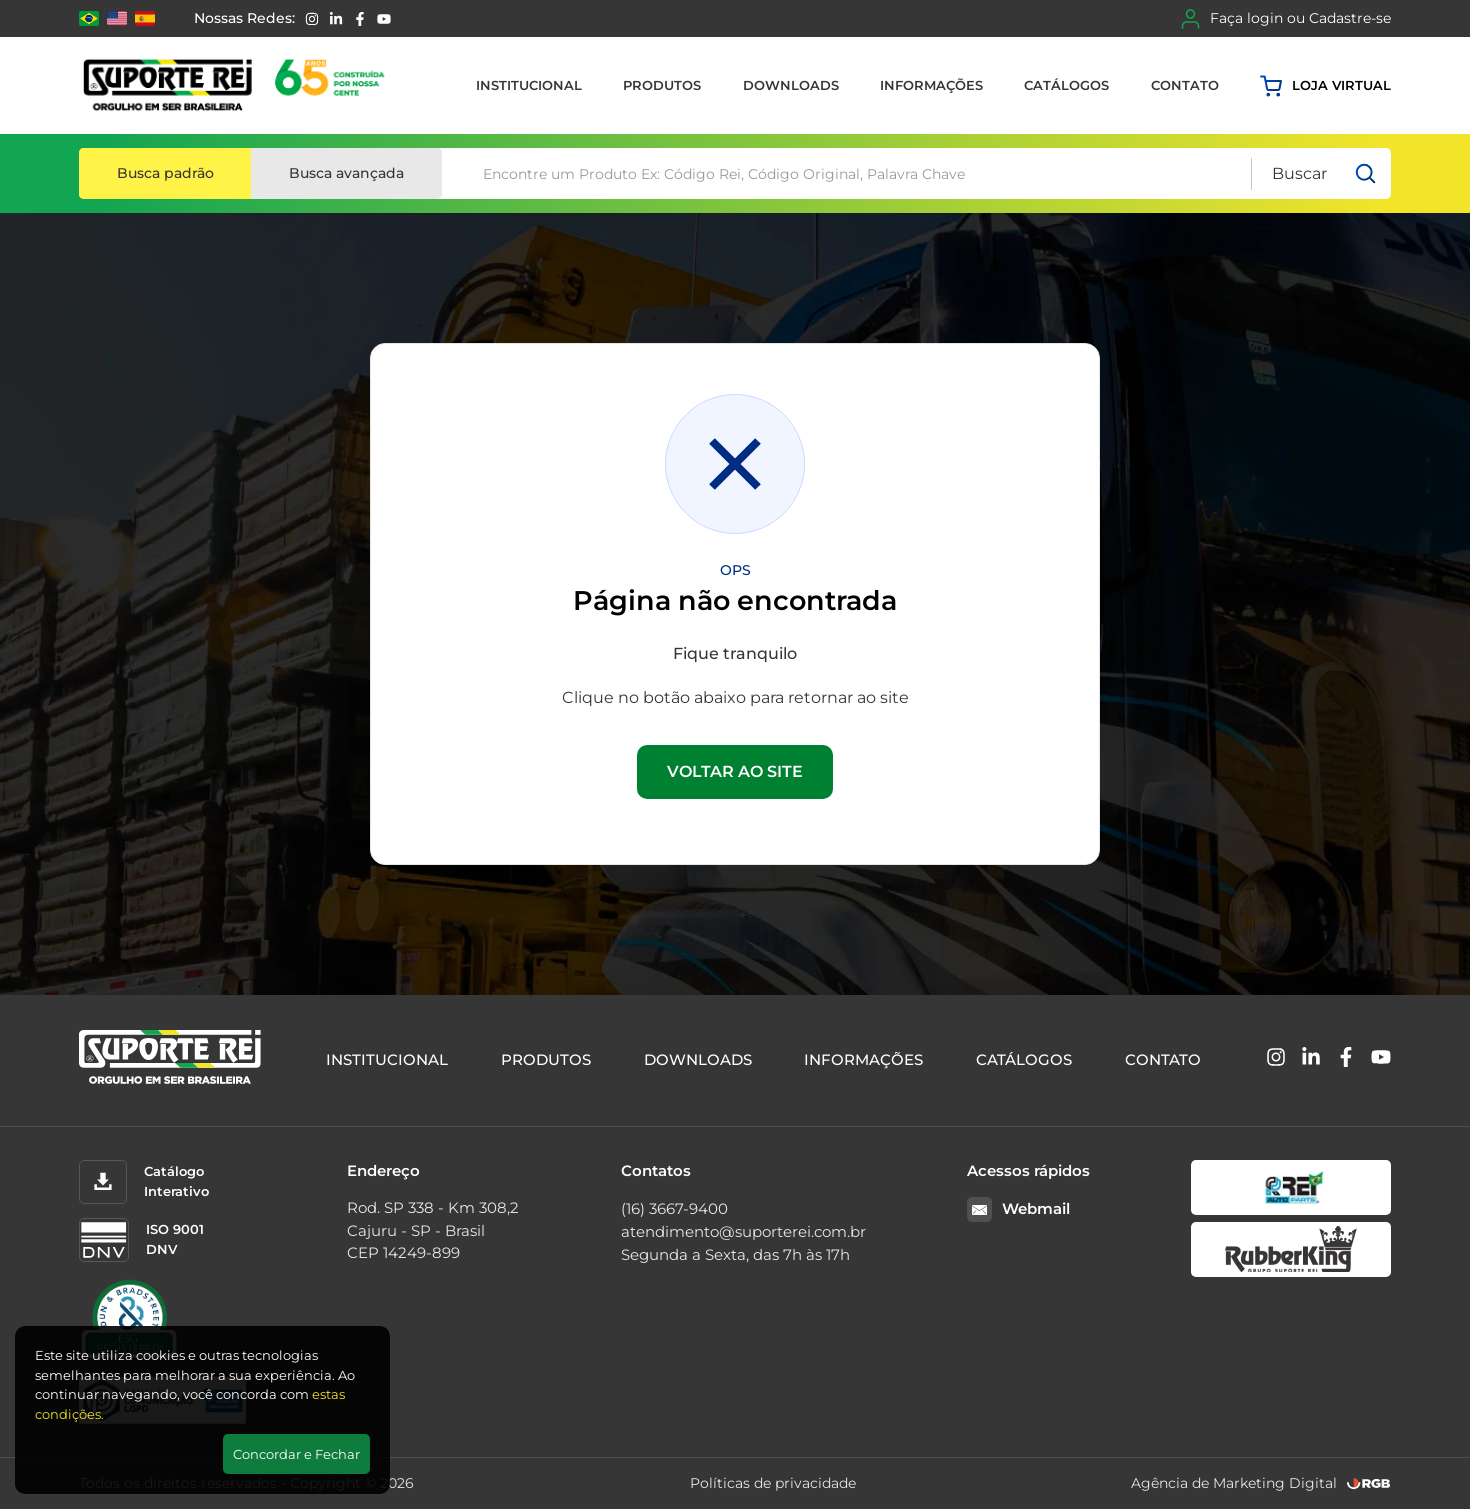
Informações (931, 85)
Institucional (529, 85)
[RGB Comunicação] (1369, 1483)
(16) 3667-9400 (674, 1208)
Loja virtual (1325, 86)
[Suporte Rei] (237, 85)
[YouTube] (384, 19)
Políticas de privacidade (773, 1483)
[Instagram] (312, 19)
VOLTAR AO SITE (735, 771)
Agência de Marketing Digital (1234, 1483)
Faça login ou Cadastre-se (1286, 19)
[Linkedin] (336, 19)
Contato (1185, 85)
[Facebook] (360, 19)
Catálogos (1066, 85)
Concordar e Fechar (296, 1454)
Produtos (662, 85)
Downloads (791, 85)
